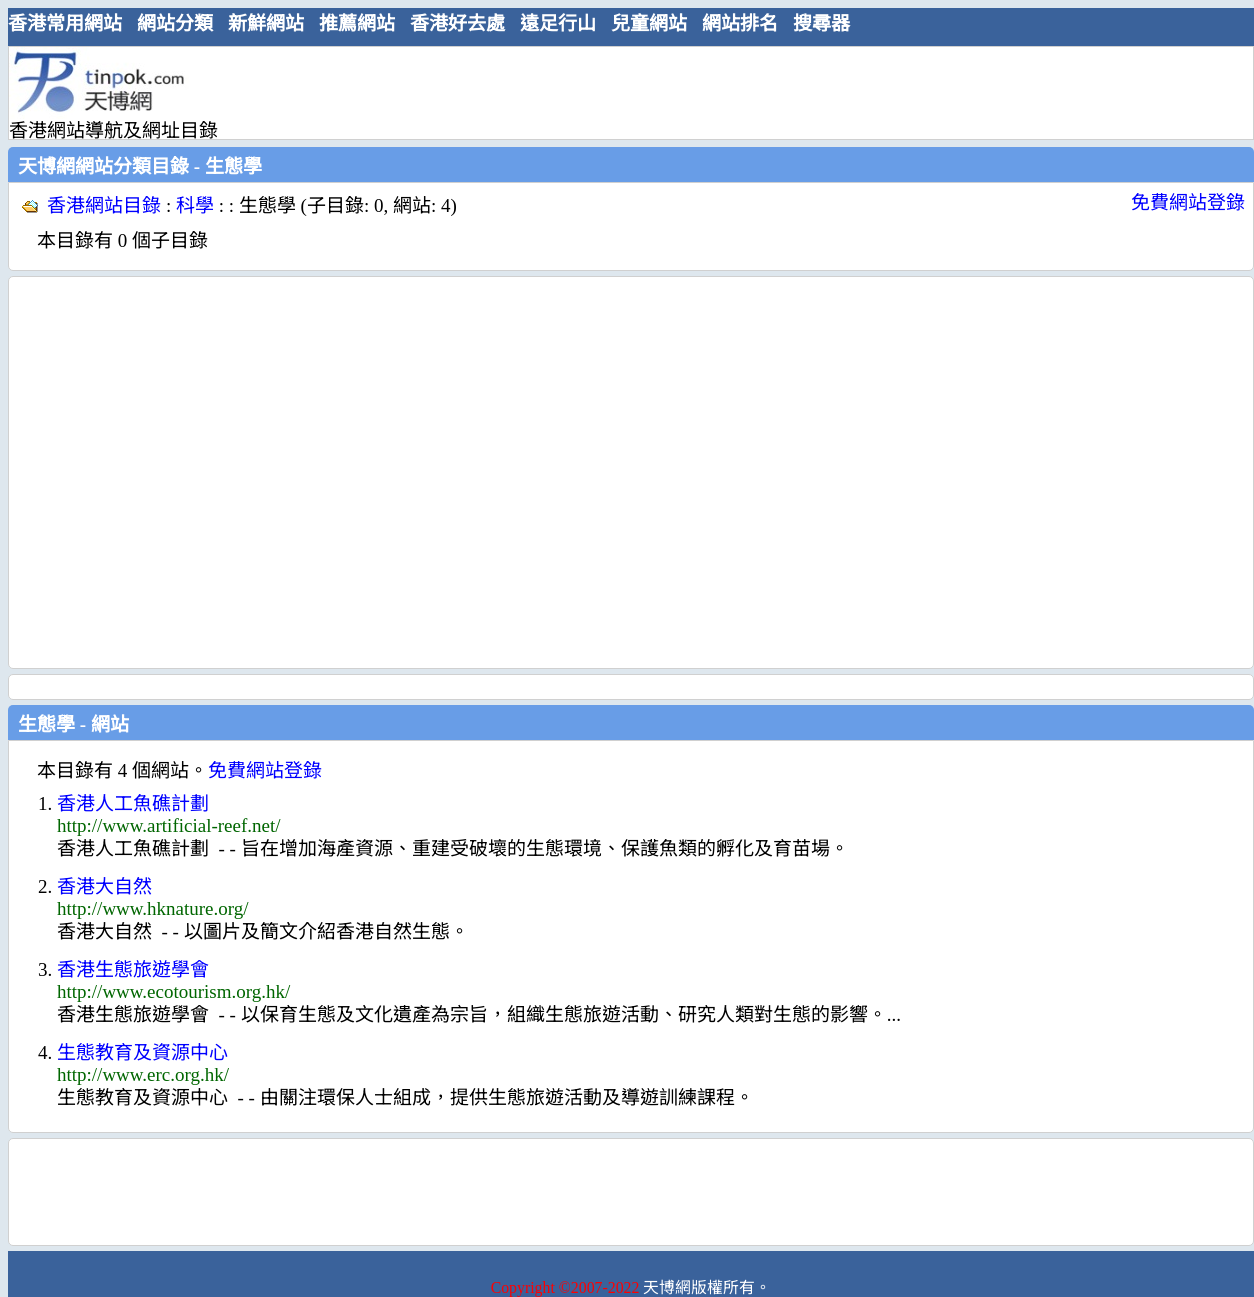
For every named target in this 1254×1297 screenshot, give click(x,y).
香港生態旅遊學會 (133, 969)
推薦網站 (357, 23)
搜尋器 (821, 23)
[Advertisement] (187, 472)
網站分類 (175, 23)
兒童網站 (649, 23)
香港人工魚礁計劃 (133, 803)
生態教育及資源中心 (142, 1052)
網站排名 (740, 23)
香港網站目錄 (104, 205)
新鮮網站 (266, 23)
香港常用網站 (65, 23)
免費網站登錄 (1188, 202)
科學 (195, 205)
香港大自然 (104, 886)
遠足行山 (558, 23)
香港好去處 (457, 23)
